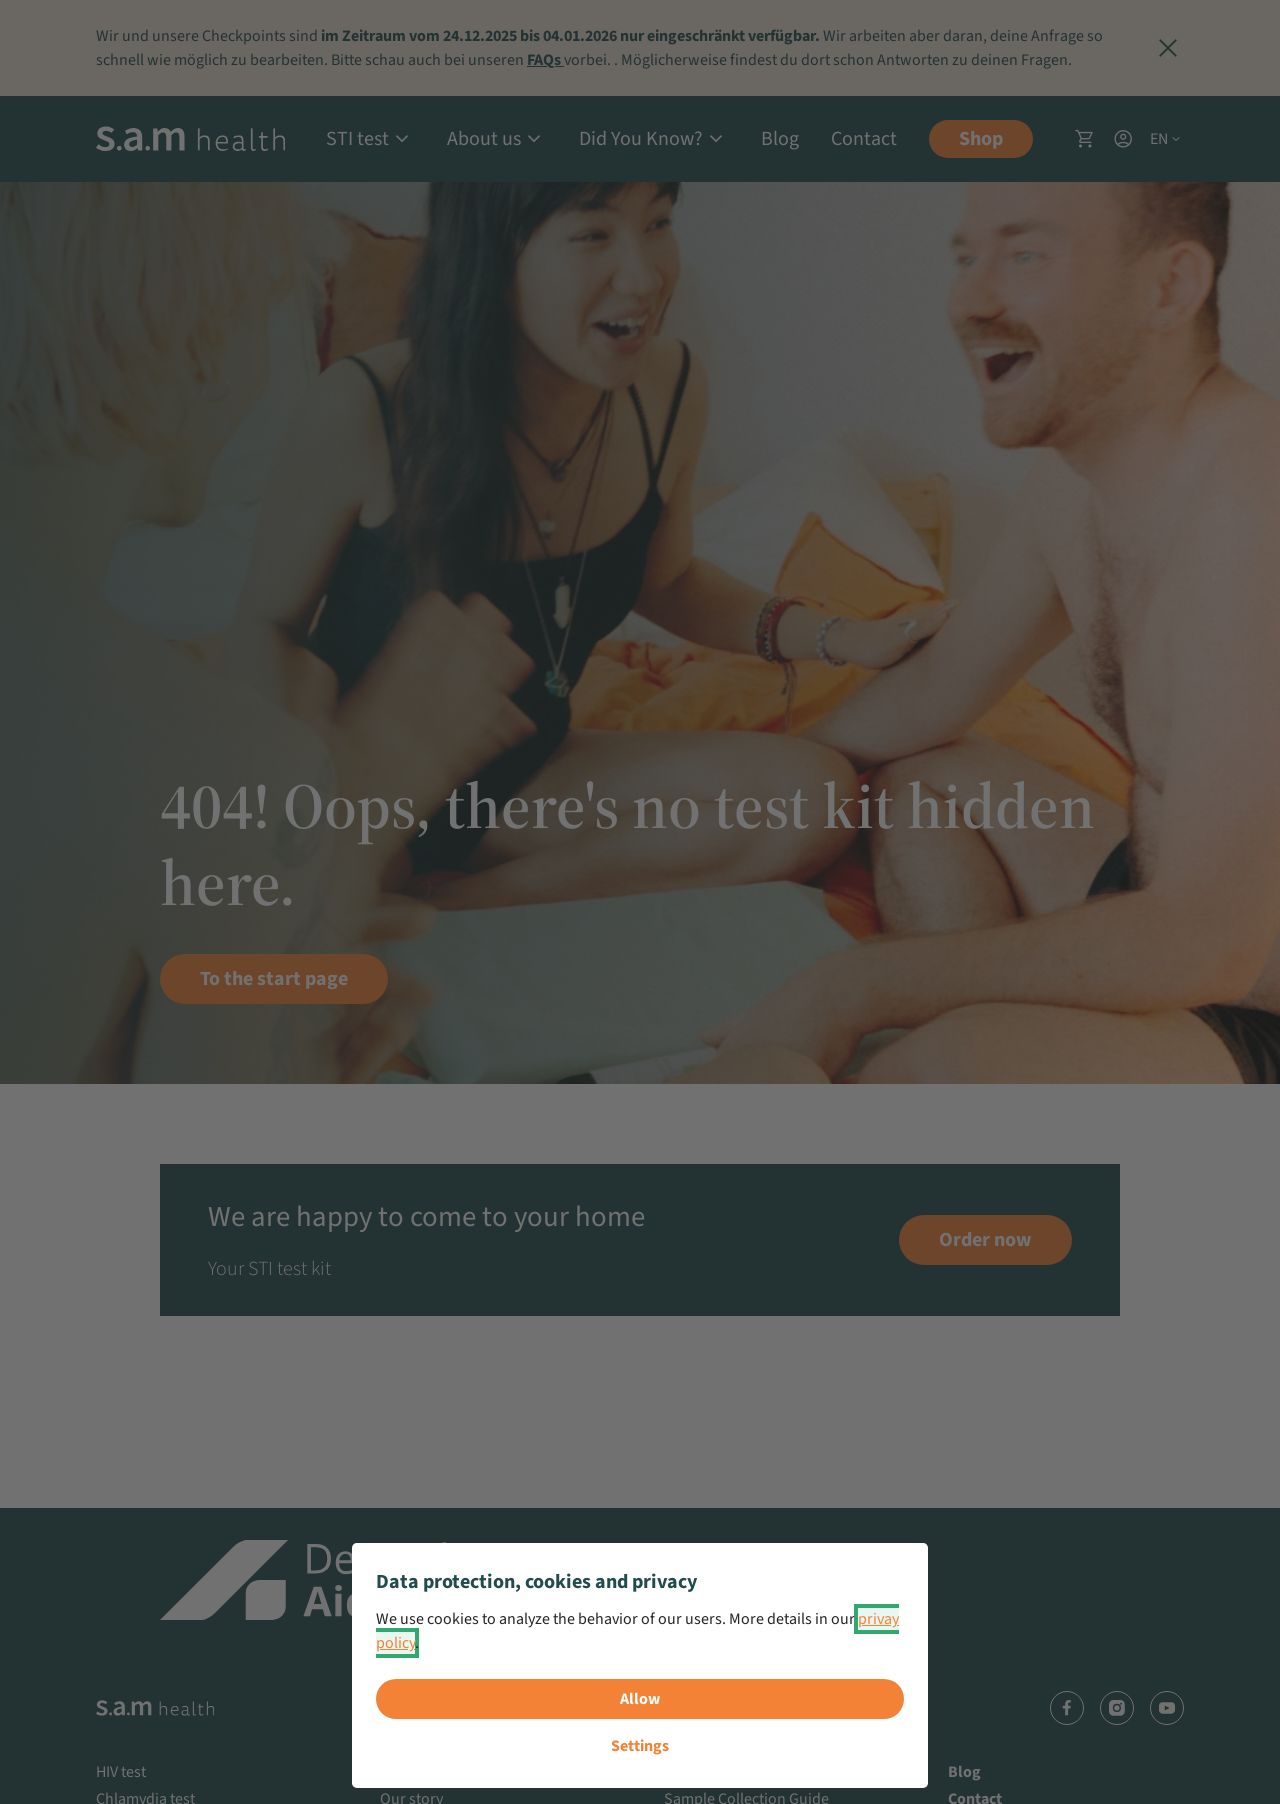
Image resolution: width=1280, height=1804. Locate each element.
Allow (640, 1699)
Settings (640, 1746)
